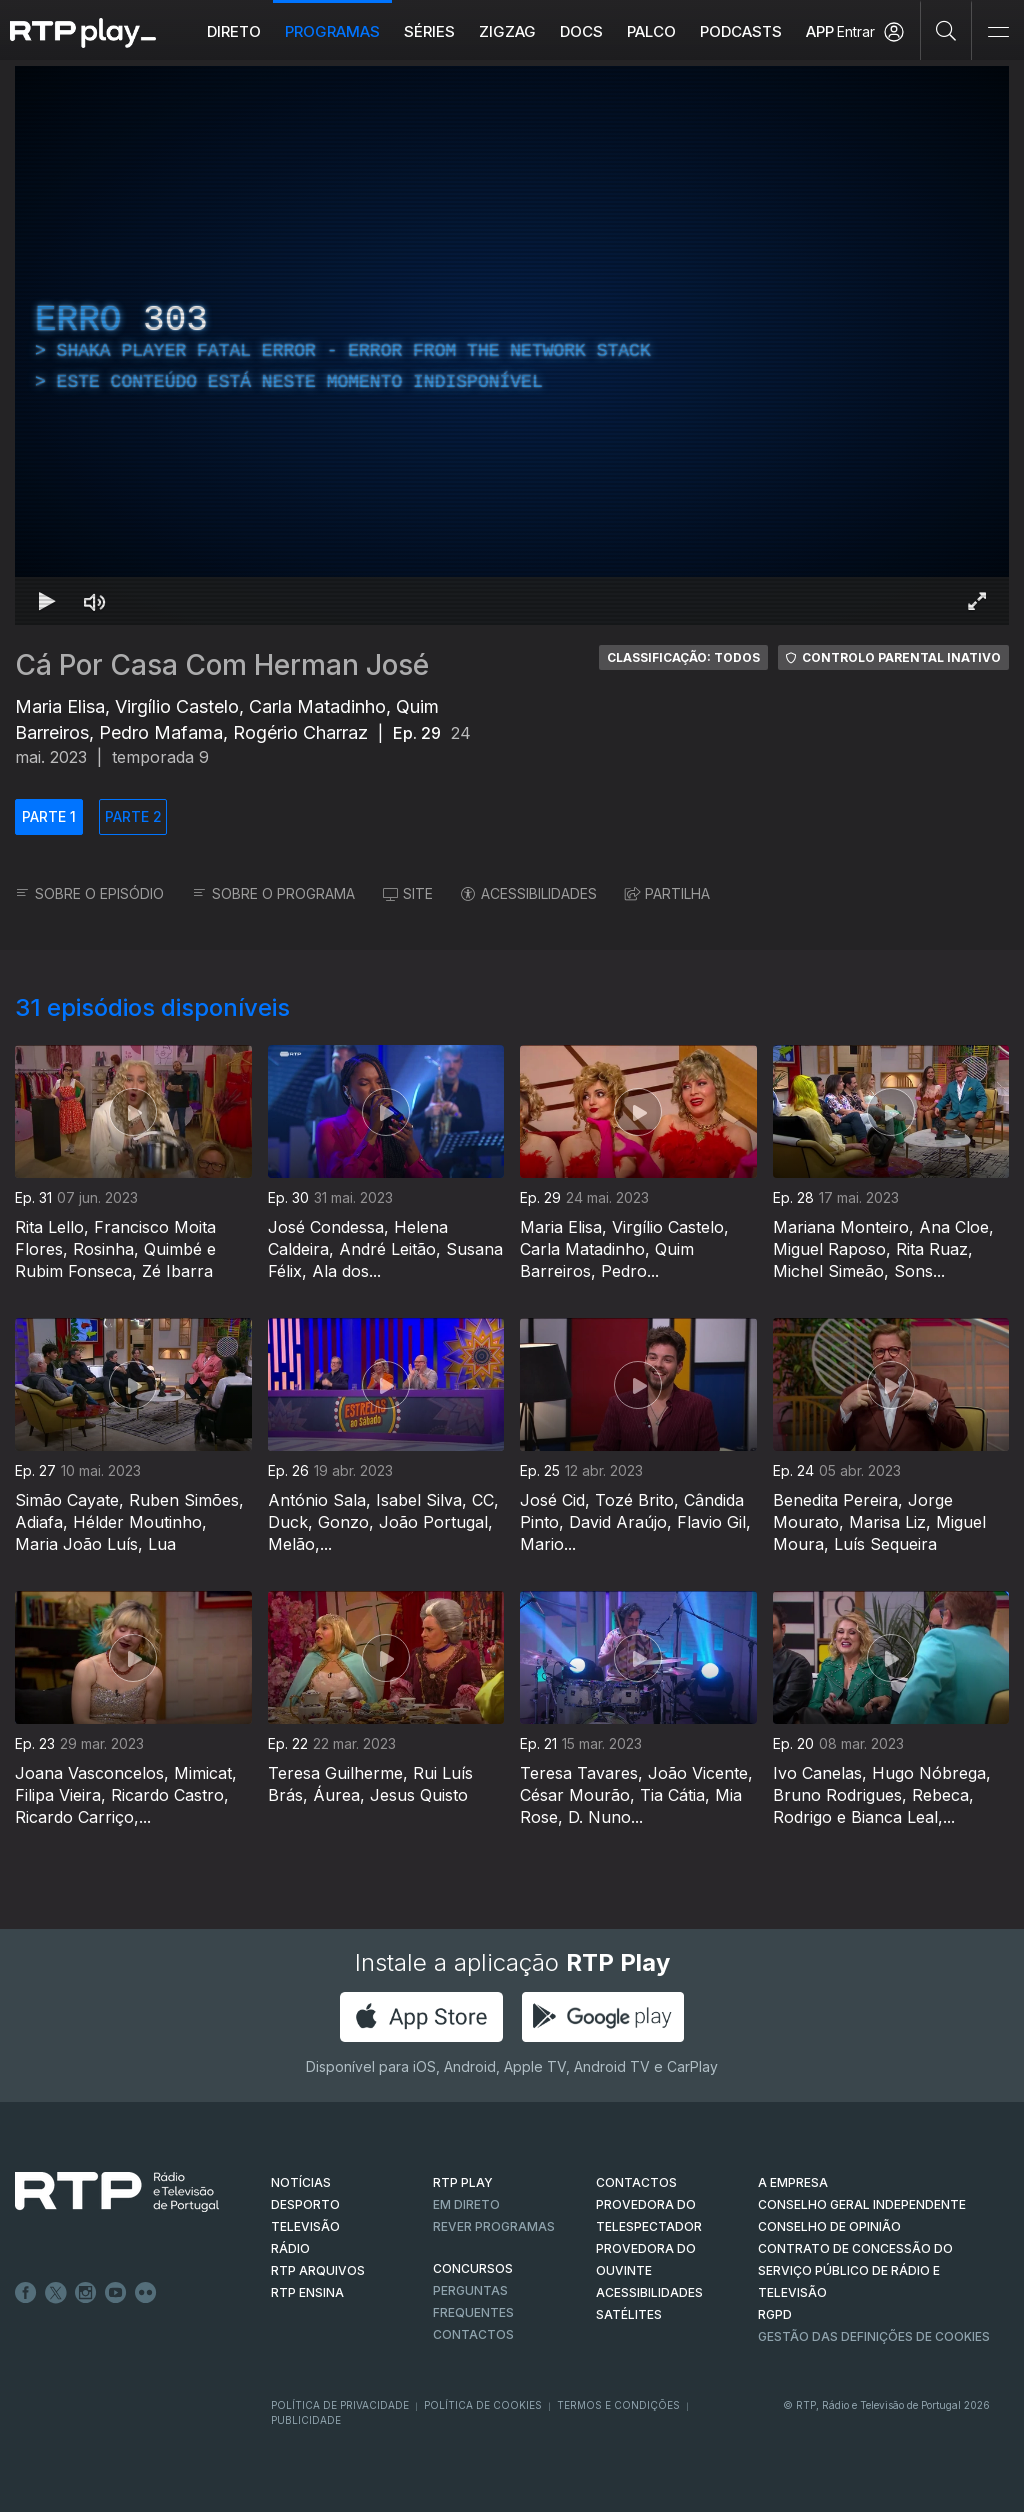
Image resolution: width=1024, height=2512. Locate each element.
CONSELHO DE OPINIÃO (829, 2226)
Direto (234, 31)
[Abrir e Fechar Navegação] (998, 32)
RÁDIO (290, 2248)
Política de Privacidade (340, 2405)
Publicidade (306, 2420)
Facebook (26, 2293)
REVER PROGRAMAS (494, 2226)
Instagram (86, 2293)
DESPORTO (305, 2204)
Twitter (56, 2293)
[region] (512, 345)
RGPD (775, 2314)
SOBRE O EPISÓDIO (89, 893)
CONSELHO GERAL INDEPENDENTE (862, 2204)
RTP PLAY (463, 2182)
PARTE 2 (133, 816)
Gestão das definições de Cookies (874, 2336)
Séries (429, 31)
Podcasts (741, 31)
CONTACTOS (636, 2182)
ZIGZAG (507, 31)
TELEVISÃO (305, 2226)
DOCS (581, 31)
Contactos (473, 2334)
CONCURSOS (473, 2268)
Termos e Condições (618, 2405)
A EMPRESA (793, 2182)
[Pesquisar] (946, 30)
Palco (651, 31)
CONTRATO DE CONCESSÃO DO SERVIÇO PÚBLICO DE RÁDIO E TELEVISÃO (855, 2270)
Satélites (629, 2314)
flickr (146, 2293)
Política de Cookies (483, 2405)
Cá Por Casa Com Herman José (222, 665)
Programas (332, 31)
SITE (408, 893)
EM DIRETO (466, 2204)
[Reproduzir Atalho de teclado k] (47, 601)
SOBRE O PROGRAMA (273, 893)
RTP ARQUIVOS (318, 2270)
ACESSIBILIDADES (529, 893)
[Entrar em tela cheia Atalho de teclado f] (977, 601)
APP (820, 31)
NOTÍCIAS (301, 2182)
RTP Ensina (307, 2292)
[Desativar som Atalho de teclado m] (95, 601)
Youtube (116, 2293)
